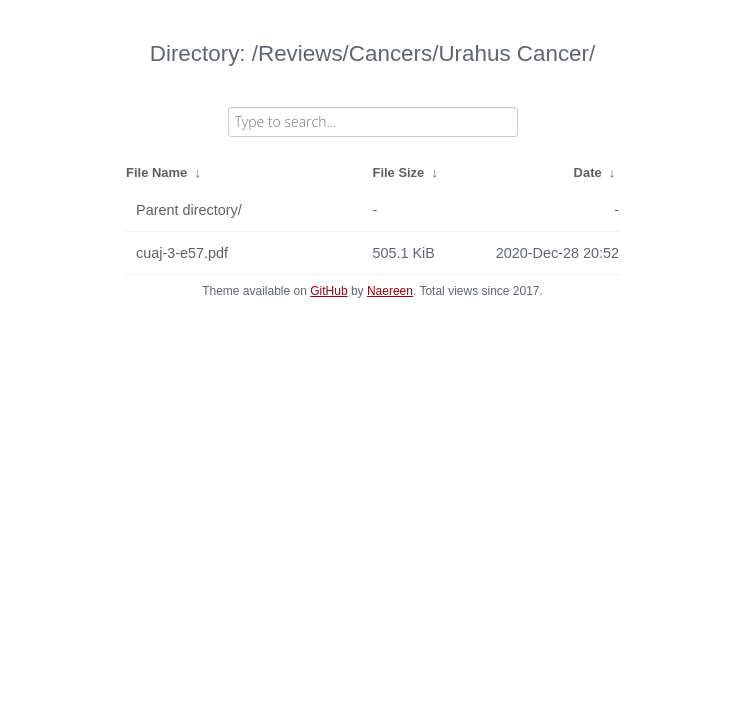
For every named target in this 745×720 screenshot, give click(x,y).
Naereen (390, 291)
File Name (156, 172)
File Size (399, 172)
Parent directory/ (189, 210)
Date (588, 172)
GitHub (328, 291)
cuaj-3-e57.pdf (182, 253)
